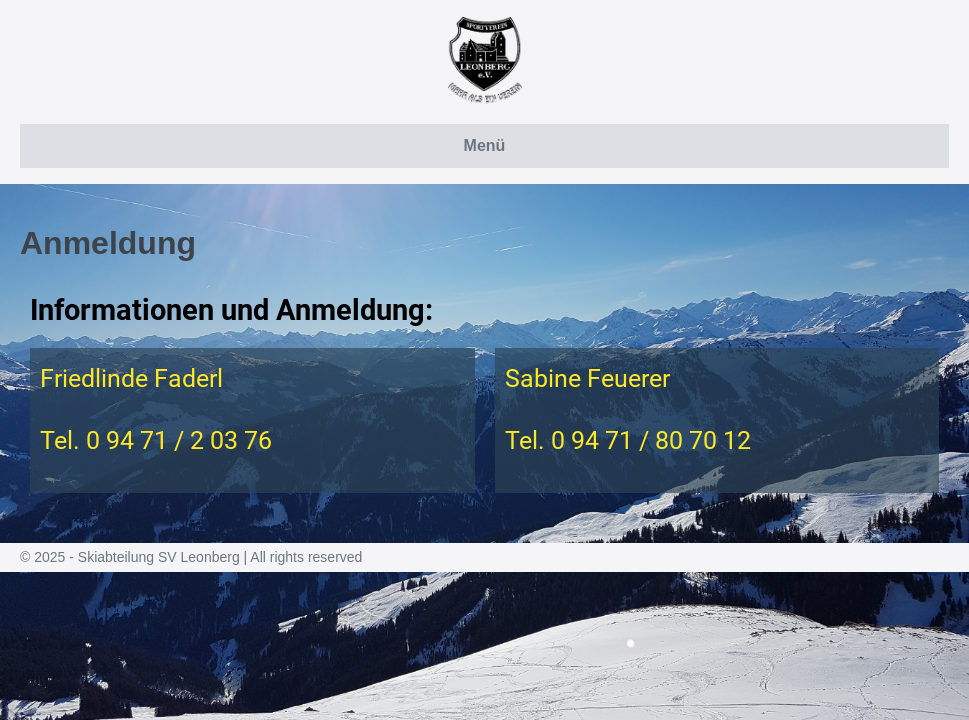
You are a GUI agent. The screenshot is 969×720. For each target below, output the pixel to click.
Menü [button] (485, 145)
